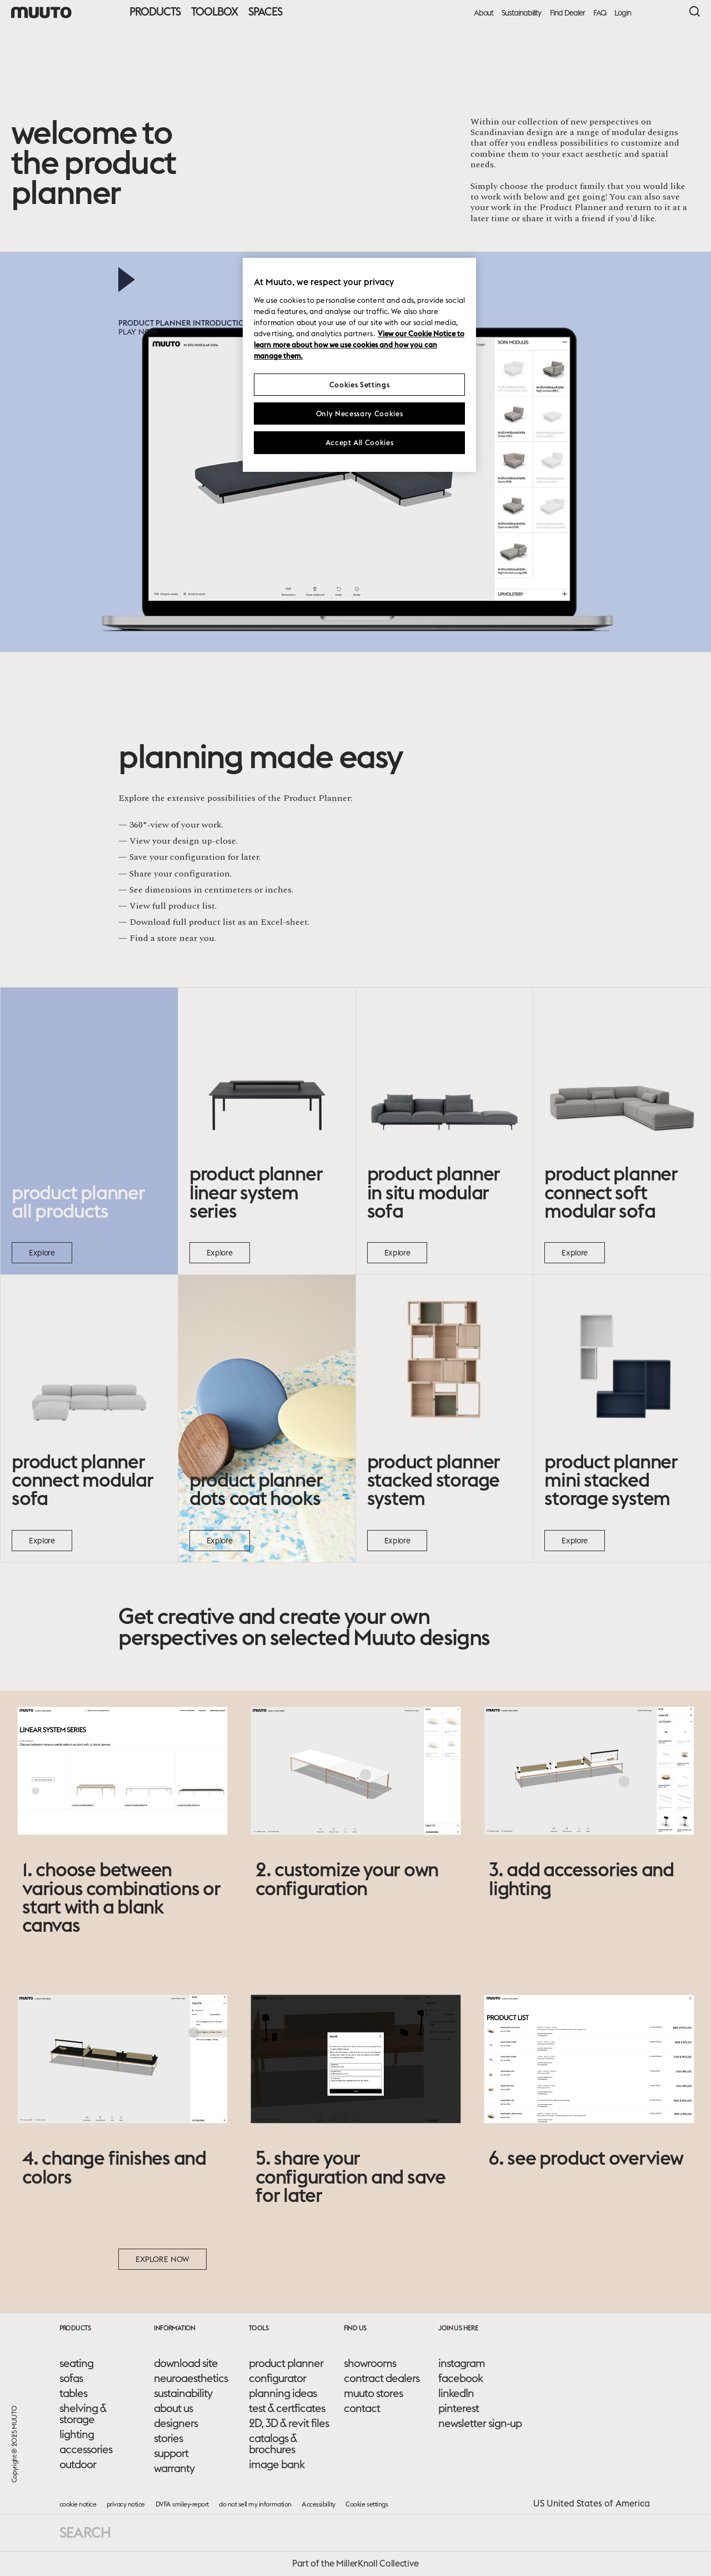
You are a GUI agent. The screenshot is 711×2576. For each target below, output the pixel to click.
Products (155, 11)
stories (168, 2438)
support (171, 2453)
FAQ (599, 13)
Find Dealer (567, 13)
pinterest (458, 2408)
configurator (277, 2378)
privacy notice (126, 2504)
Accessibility (319, 2504)
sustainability (183, 2393)
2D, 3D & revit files (289, 2423)
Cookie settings (367, 2504)
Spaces (265, 11)
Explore (42, 1253)
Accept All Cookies (360, 442)
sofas (71, 2378)
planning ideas (283, 2393)
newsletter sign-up (480, 2423)
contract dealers (381, 2378)
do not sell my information (255, 2504)
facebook (460, 2378)
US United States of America (591, 2503)
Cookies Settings (359, 384)
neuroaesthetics (191, 2378)
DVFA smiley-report (182, 2504)
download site (186, 2363)
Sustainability (521, 13)
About (483, 13)
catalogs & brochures (273, 2444)
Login (622, 13)
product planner (286, 2363)
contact (362, 2408)
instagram (461, 2363)
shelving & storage (82, 2414)
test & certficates (287, 2408)
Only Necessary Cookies (359, 413)
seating (76, 2363)
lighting (76, 2434)
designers (176, 2423)
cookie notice (78, 2504)
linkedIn (456, 2393)
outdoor (77, 2464)
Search (85, 2532)
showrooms (370, 2363)
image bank (276, 2464)
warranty (174, 2468)
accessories (85, 2449)
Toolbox (214, 11)
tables (73, 2393)
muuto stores (373, 2393)
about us (173, 2408)
